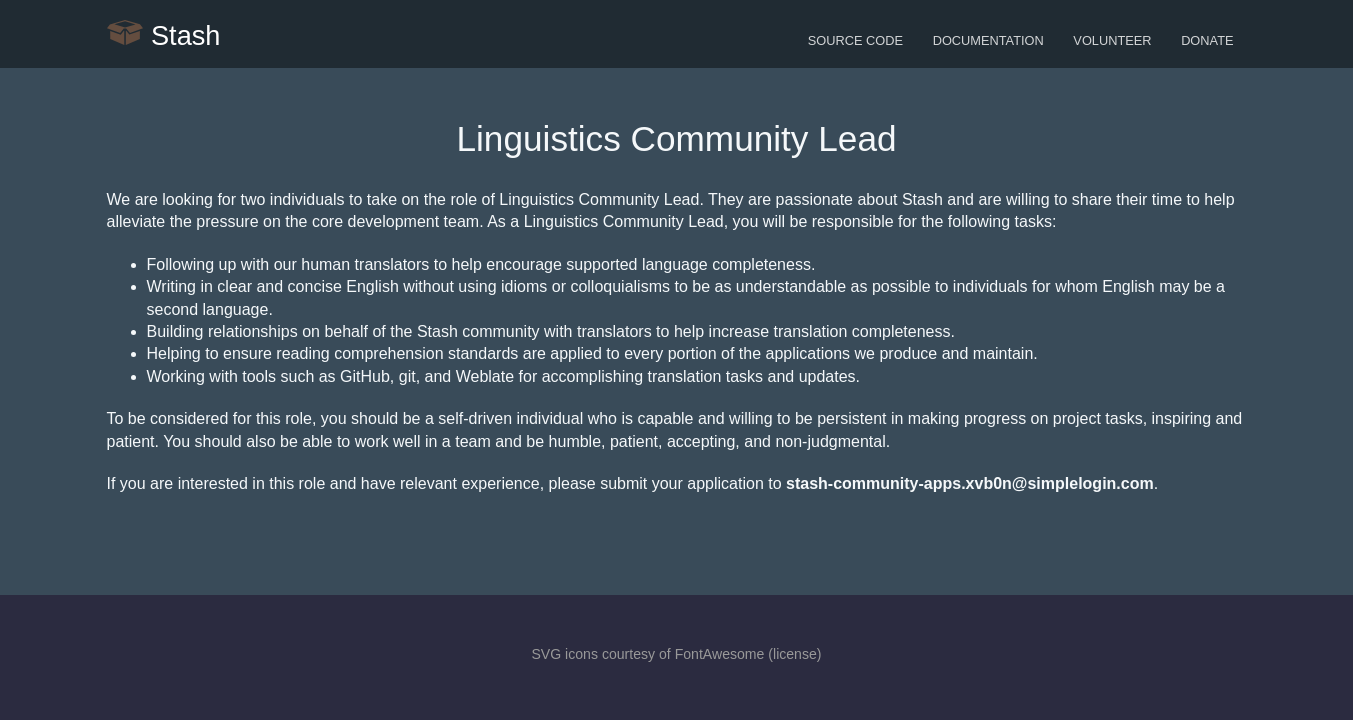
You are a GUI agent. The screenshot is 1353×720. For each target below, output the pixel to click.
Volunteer (1112, 40)
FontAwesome (720, 654)
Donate (1207, 40)
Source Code (855, 40)
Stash (164, 34)
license (795, 654)
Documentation (988, 40)
